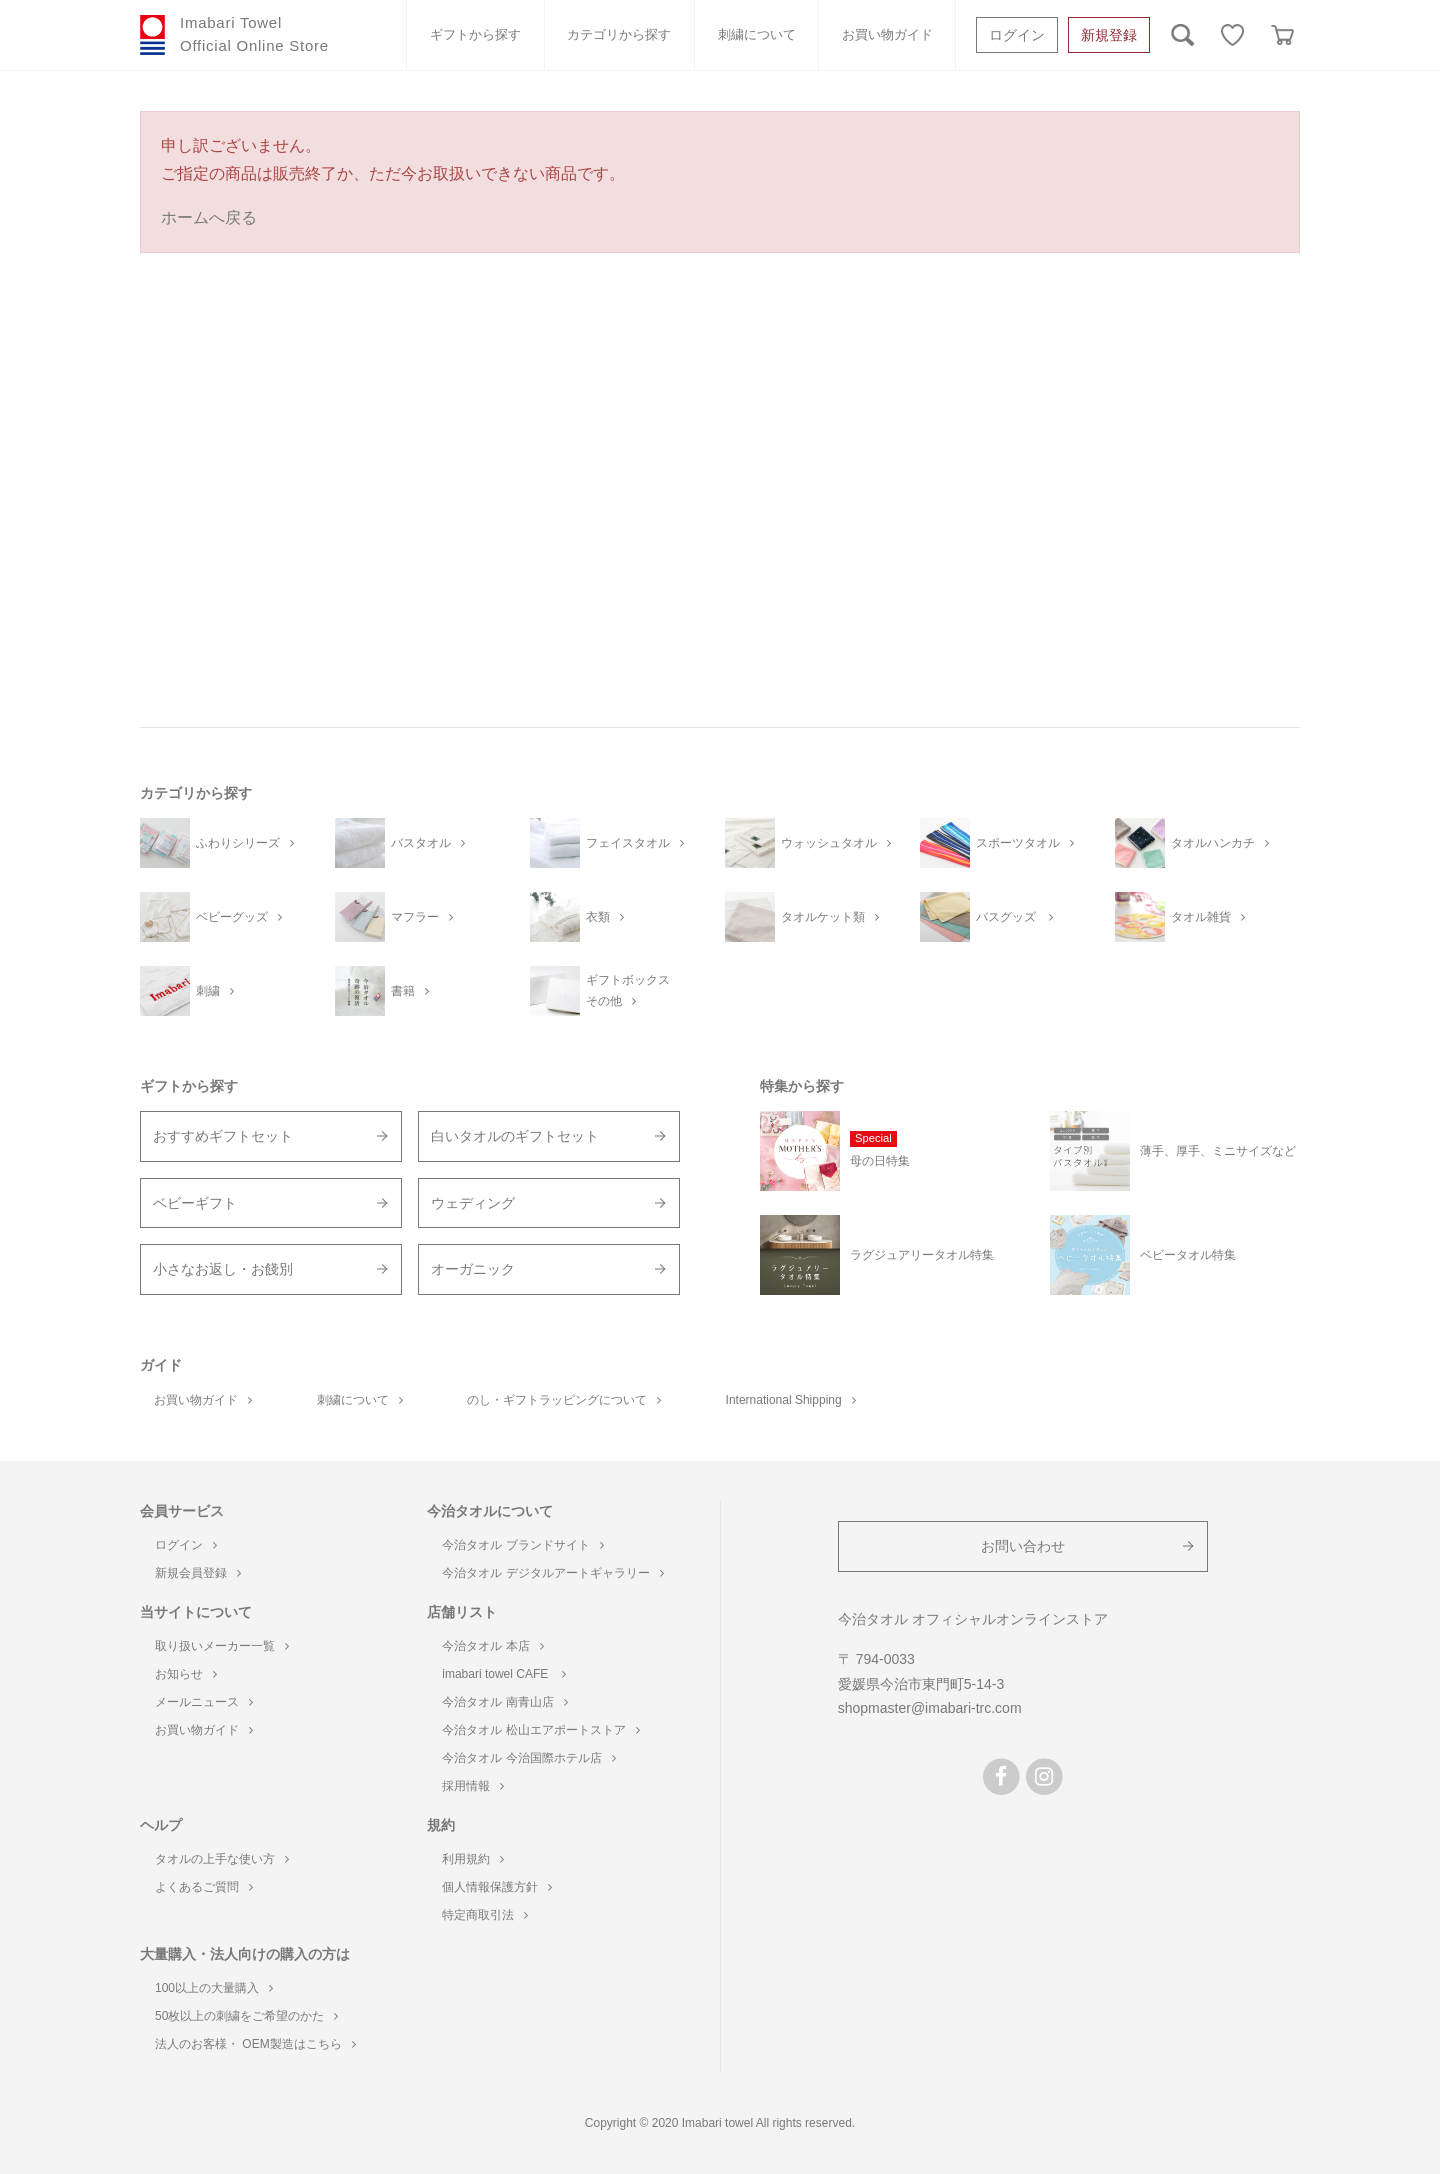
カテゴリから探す (619, 34)
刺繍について (757, 34)
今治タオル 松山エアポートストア (540, 1730)
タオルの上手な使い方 (222, 1859)
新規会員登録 (198, 1573)
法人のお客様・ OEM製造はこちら (255, 2044)
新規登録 (1109, 35)
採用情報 (473, 1786)
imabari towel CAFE (503, 1674)
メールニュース (204, 1702)
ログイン (1017, 35)
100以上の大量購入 (214, 1988)
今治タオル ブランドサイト (522, 1545)
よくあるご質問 (204, 1887)
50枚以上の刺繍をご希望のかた (246, 2016)
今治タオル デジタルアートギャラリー (552, 1573)
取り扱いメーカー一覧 (222, 1646)
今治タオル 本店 (492, 1646)
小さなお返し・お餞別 (223, 1269)
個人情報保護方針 (497, 1887)
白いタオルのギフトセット (515, 1136)
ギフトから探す (475, 34)
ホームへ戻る (209, 217)
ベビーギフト (195, 1203)
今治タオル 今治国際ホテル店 (528, 1758)
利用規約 (473, 1859)
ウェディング (473, 1203)
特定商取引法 (485, 1915)
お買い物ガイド (887, 34)
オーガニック (473, 1269)
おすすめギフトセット (223, 1136)
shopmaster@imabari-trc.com (930, 1708)
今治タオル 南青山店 (504, 1702)
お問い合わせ (1023, 1546)
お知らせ (186, 1674)
